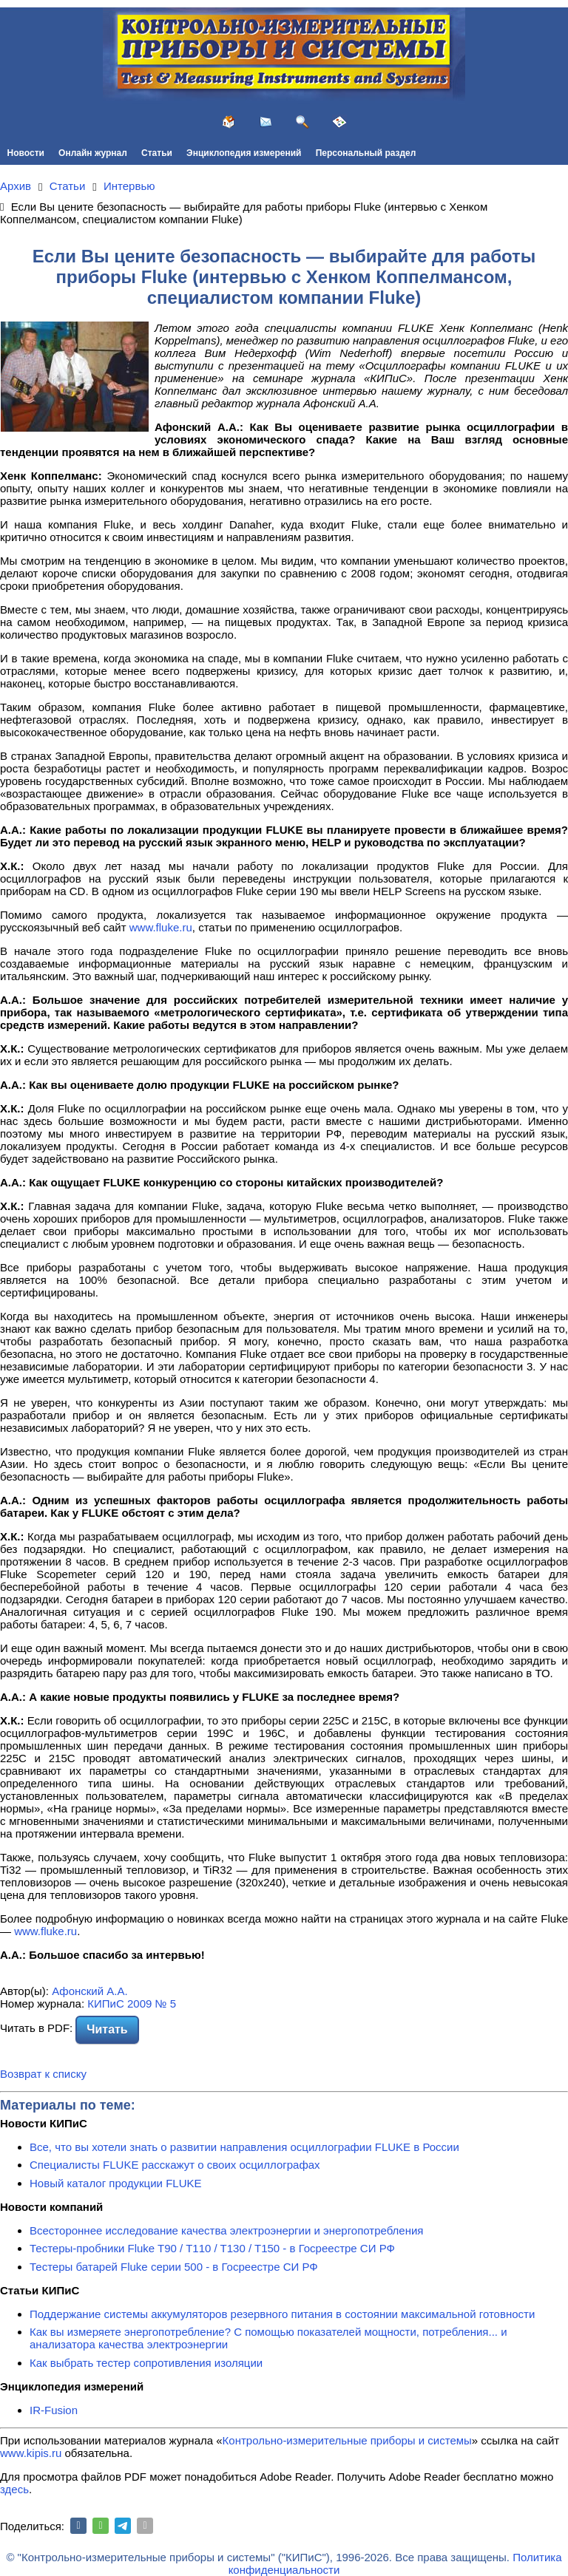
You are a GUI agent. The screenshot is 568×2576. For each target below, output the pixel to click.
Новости (25, 153)
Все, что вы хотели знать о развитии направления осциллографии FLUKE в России (244, 2147)
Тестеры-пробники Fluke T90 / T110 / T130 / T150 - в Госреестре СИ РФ (212, 2248)
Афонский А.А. (89, 1991)
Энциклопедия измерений (243, 153)
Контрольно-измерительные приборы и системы (347, 2440)
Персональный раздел (366, 153)
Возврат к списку (43, 2073)
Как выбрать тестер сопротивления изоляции (146, 2362)
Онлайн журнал (92, 153)
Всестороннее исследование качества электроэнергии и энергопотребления (227, 2230)
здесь (14, 2489)
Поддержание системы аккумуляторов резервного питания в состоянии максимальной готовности (282, 2314)
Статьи (156, 153)
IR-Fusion (54, 2410)
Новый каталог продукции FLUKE (115, 2183)
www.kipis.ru (30, 2453)
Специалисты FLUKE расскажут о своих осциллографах (175, 2164)
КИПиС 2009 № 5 (131, 2003)
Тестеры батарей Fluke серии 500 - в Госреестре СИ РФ (174, 2266)
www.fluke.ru (160, 927)
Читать (107, 2029)
